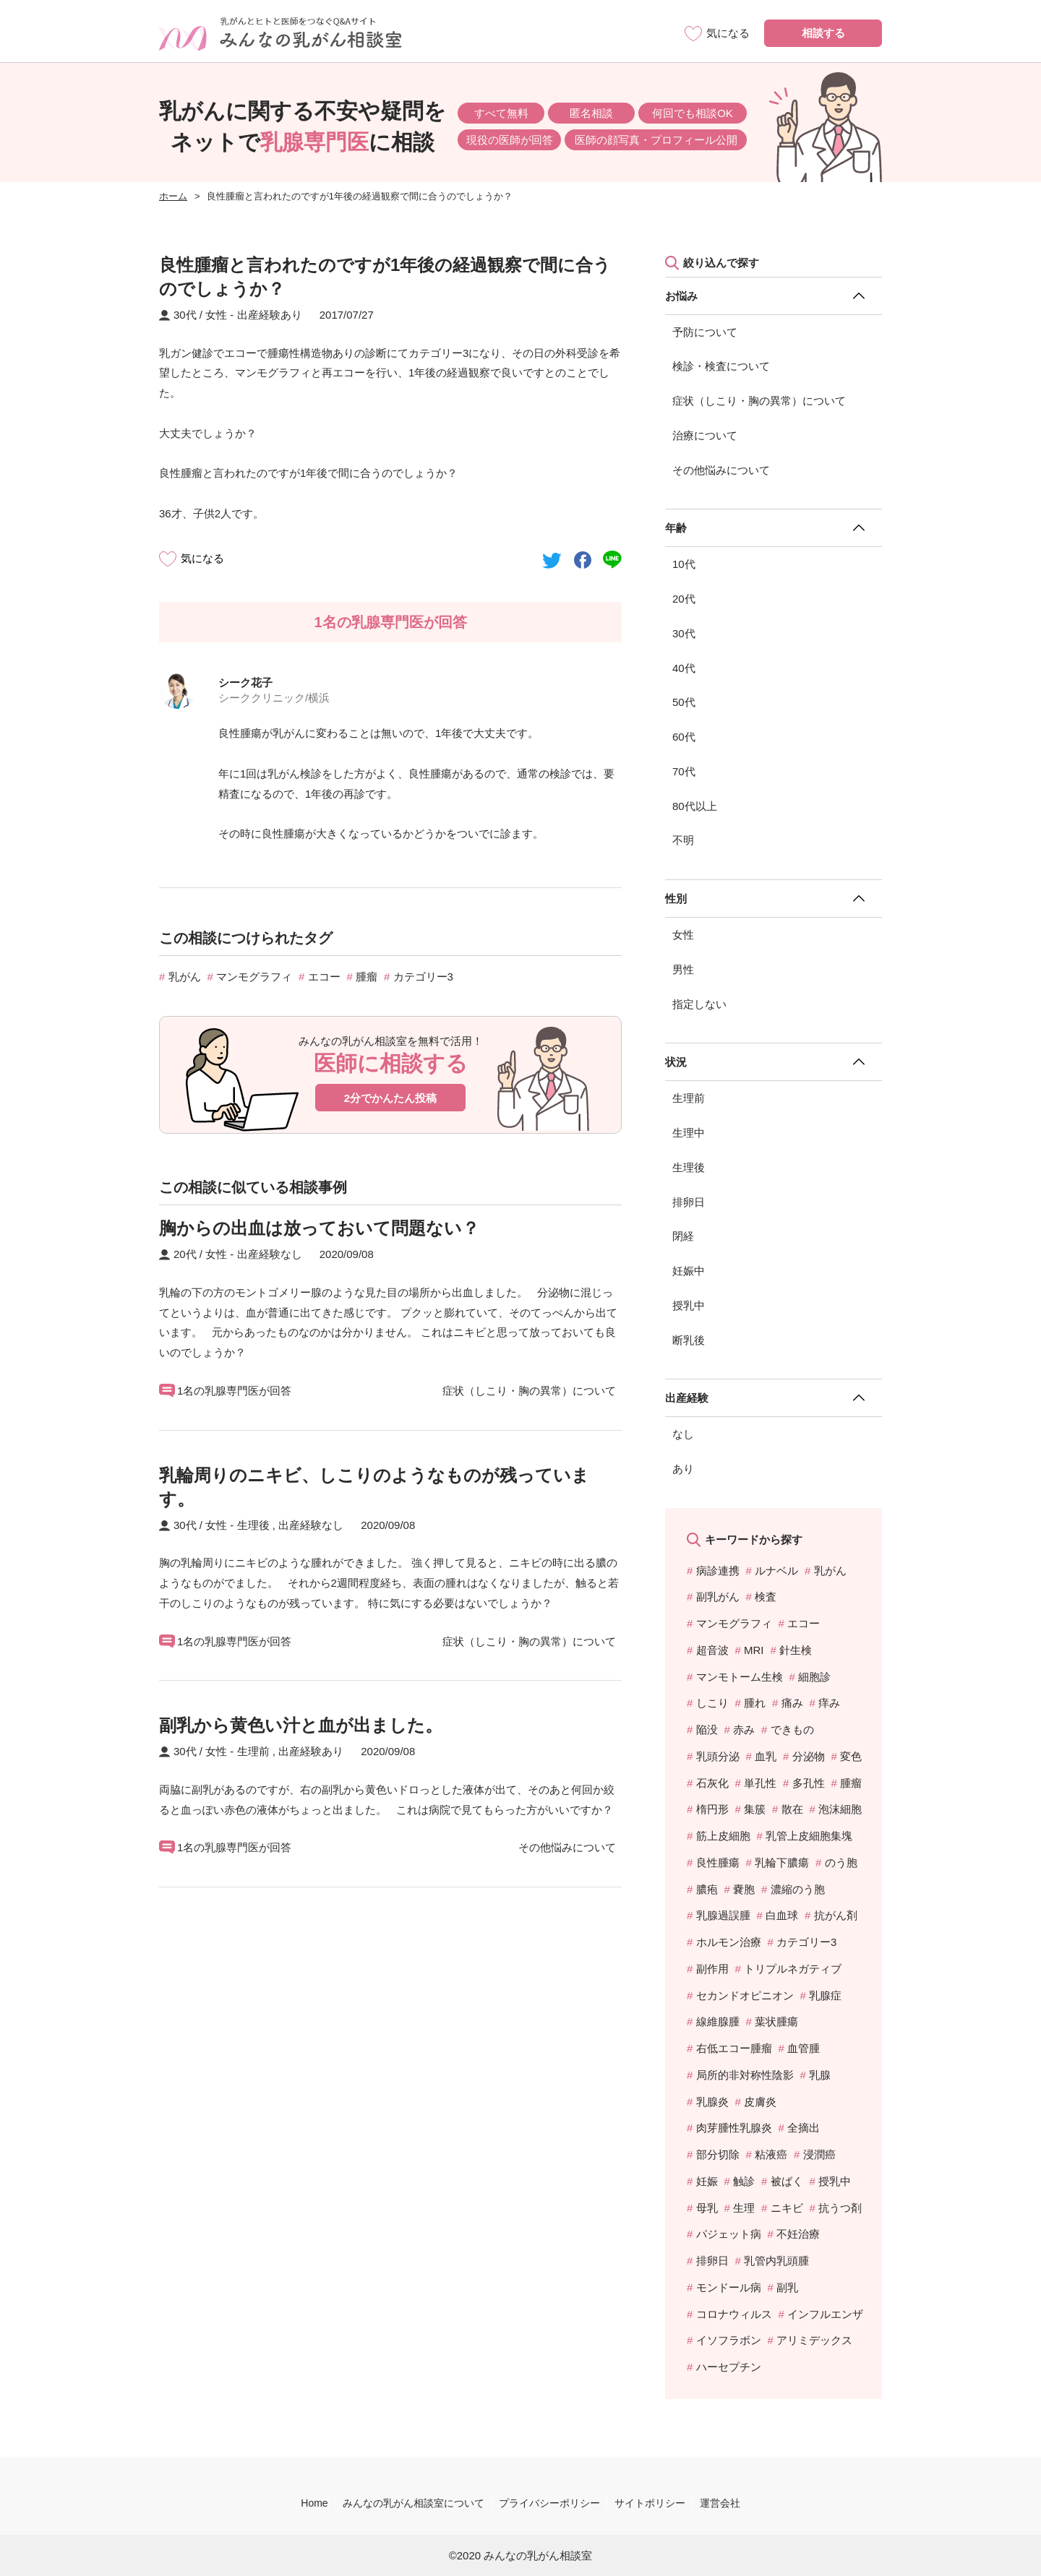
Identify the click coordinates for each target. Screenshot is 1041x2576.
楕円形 (712, 1809)
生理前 (688, 1098)
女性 (683, 935)
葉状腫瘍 (776, 2021)
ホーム (173, 196)
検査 (765, 1596)
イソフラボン (728, 2340)
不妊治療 (798, 2234)
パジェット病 (728, 2234)
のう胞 (841, 1862)
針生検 (795, 1650)
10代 (683, 564)
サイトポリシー (649, 2503)
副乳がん (718, 1596)
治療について (704, 435)
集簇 (755, 1809)
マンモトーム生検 (739, 1677)
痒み (829, 1703)
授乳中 (688, 1305)
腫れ (755, 1703)
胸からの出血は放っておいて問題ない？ (319, 1228)
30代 (683, 633)
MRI (754, 1650)
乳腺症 (825, 1995)
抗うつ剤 (840, 2208)
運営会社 (720, 2503)
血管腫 (803, 2048)
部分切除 (718, 2154)
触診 (744, 2181)
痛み (792, 1703)
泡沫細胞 (840, 1809)
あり (683, 1469)
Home (314, 2503)
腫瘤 (366, 976)
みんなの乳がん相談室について (413, 2503)
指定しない (699, 1004)
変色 (851, 1756)
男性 (683, 969)
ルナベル (776, 1570)
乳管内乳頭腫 (776, 2260)
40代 (683, 668)
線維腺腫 (718, 2021)
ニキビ (787, 2208)
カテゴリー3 (423, 976)
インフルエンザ (825, 2314)
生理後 (688, 1167)
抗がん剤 (835, 1915)
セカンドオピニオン (745, 1995)
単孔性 (760, 1783)
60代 (683, 737)
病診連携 (718, 1570)
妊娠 (707, 2181)
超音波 (712, 1650)
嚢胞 (744, 1889)
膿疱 (707, 1889)
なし (683, 1434)
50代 (683, 702)
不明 (683, 840)
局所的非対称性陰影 (745, 2075)
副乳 (787, 2287)
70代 (683, 771)
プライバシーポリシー (549, 2503)
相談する (823, 33)
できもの (792, 1729)
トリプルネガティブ (792, 1969)
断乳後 (688, 1340)
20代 (683, 599)
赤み (744, 1729)
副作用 (712, 1969)
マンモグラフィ (254, 976)
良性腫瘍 (718, 1862)
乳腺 (820, 2075)
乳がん (184, 976)
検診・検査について (721, 366)
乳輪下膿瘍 (782, 1862)
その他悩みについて (721, 470)
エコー (324, 976)
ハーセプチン (728, 2367)
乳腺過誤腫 (723, 1915)
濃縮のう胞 (798, 1889)
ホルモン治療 (728, 1942)
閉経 (683, 1236)
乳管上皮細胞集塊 (809, 1836)
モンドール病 (728, 2287)
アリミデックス (814, 2340)
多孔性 (808, 1783)
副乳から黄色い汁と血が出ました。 (300, 1725)
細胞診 (814, 1677)
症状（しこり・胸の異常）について (759, 401)
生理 (744, 2208)
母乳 (707, 2208)
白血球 (782, 1915)
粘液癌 (771, 2154)
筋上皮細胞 (723, 1836)
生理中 (688, 1133)
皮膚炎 (760, 2101)
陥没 (707, 1729)
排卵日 (688, 1202)
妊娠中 (688, 1271)
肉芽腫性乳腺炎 (734, 2127)
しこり (712, 1703)
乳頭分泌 (718, 1756)
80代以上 (694, 806)
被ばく (787, 2181)
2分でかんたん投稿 (390, 1098)
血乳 (765, 1756)
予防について (704, 332)
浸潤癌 (819, 2154)
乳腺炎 (712, 2101)
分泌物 (808, 1756)
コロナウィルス (734, 2314)
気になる (202, 558)
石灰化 (712, 1783)
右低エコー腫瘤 (734, 2048)
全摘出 (803, 2127)
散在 (792, 1809)
